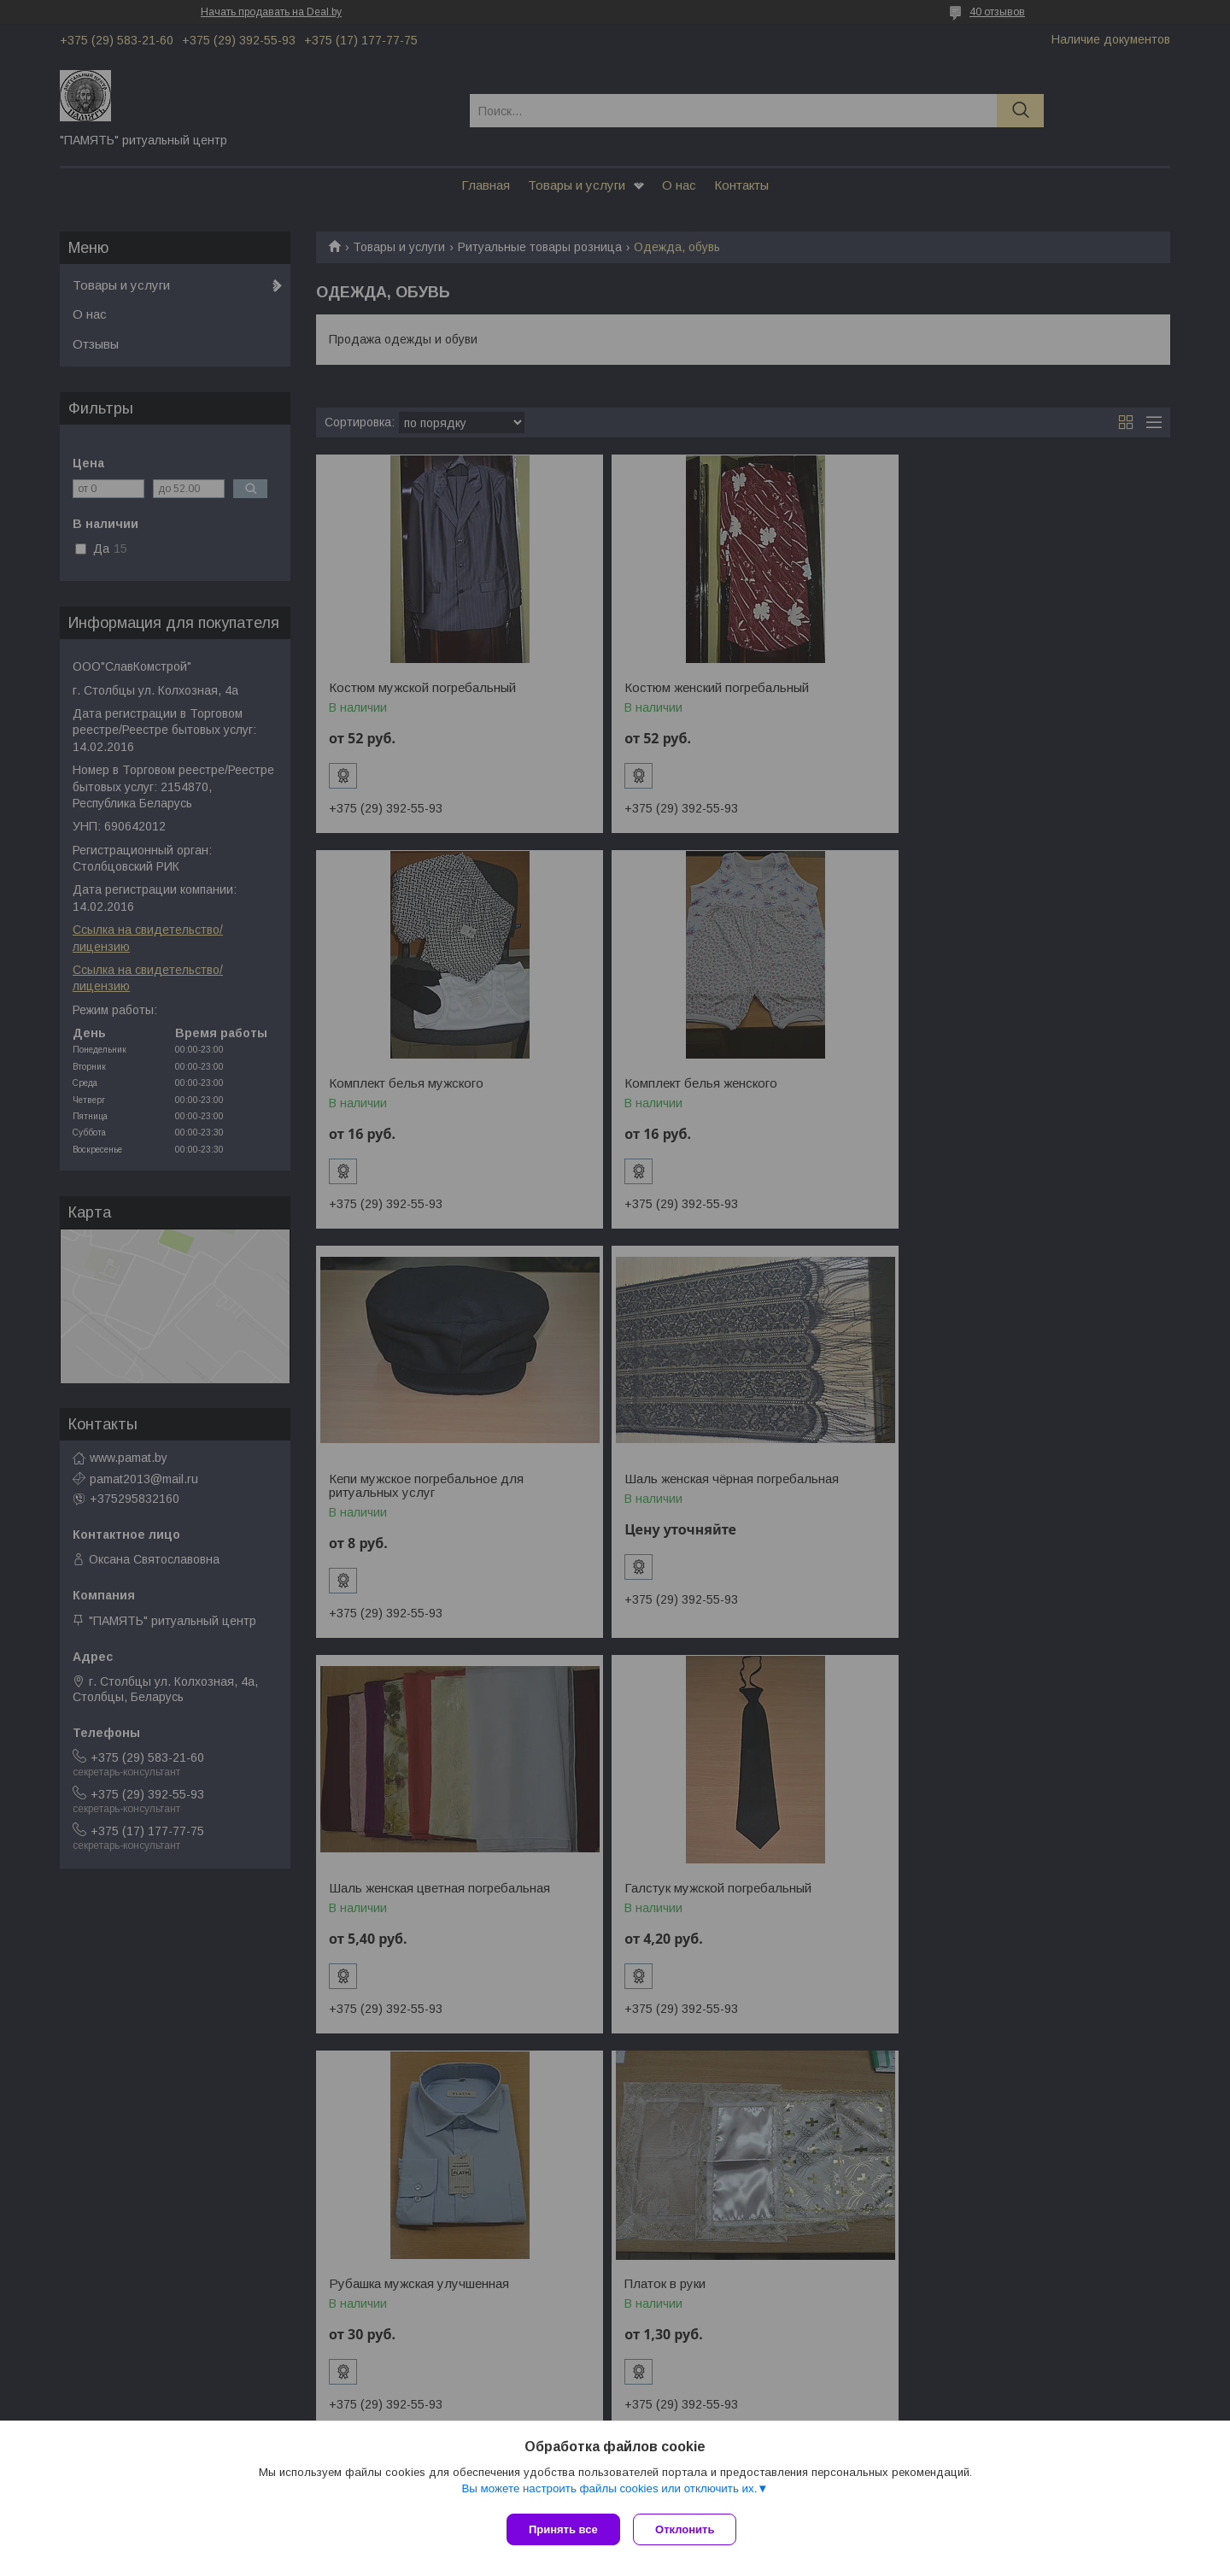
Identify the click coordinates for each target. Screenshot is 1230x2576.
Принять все (563, 2529)
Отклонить (688, 2529)
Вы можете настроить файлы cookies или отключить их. (609, 2491)
